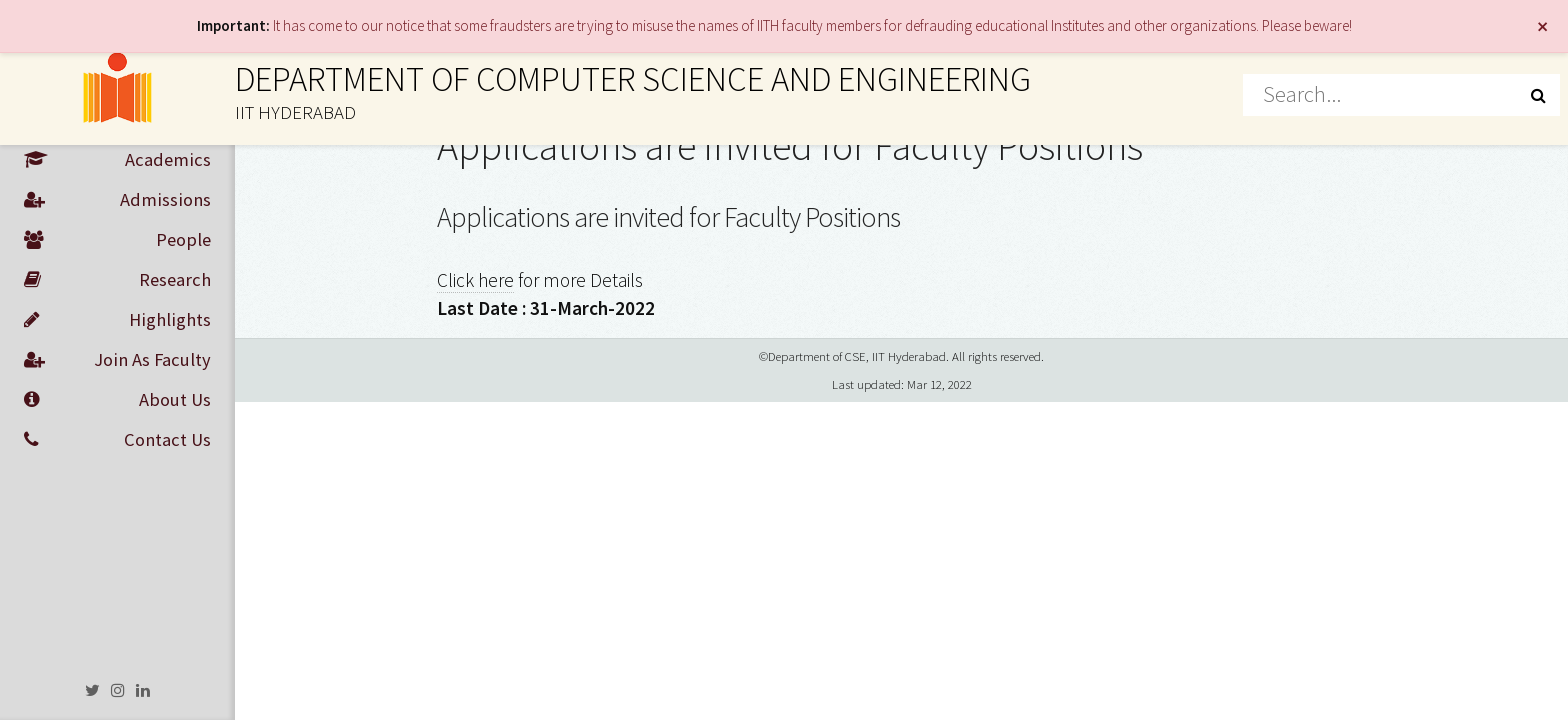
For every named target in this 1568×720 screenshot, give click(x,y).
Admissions (117, 200)
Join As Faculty (117, 360)
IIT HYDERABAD (295, 112)
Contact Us (117, 440)
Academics (117, 160)
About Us (117, 400)
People (117, 240)
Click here (475, 280)
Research (117, 280)
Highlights (117, 320)
